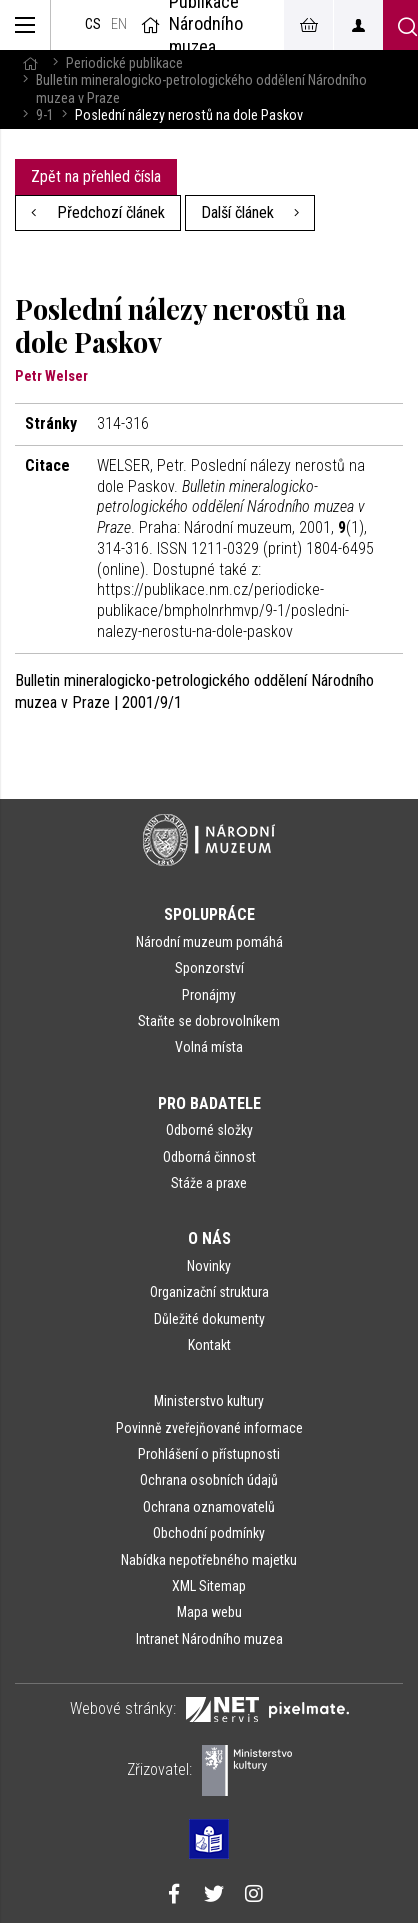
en (119, 24)
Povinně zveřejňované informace (209, 1428)
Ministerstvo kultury (209, 1401)
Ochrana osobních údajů (209, 1480)
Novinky (209, 1266)
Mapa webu (209, 1612)
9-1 (45, 115)
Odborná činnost (209, 1157)
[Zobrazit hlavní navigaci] (25, 25)
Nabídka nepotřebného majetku (209, 1560)
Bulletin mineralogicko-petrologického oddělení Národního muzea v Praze (201, 89)
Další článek (250, 212)
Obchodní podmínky (209, 1533)
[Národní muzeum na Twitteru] (214, 1896)
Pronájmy (209, 995)
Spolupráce (209, 914)
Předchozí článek (98, 212)
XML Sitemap (209, 1586)
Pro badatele (209, 1103)
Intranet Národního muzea (209, 1639)
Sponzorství (209, 968)
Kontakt (209, 1345)
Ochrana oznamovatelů (209, 1507)
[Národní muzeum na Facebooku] (174, 1896)
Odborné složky (209, 1130)
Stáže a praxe (209, 1183)
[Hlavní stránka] (30, 63)
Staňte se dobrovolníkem (209, 1021)
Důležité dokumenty (209, 1319)
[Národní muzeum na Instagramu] (254, 1896)
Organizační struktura (209, 1292)
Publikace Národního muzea (190, 25)
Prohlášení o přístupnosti (209, 1454)
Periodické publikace (124, 63)
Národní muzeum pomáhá (209, 942)
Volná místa (209, 1047)
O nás (209, 1238)
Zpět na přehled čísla (96, 176)
